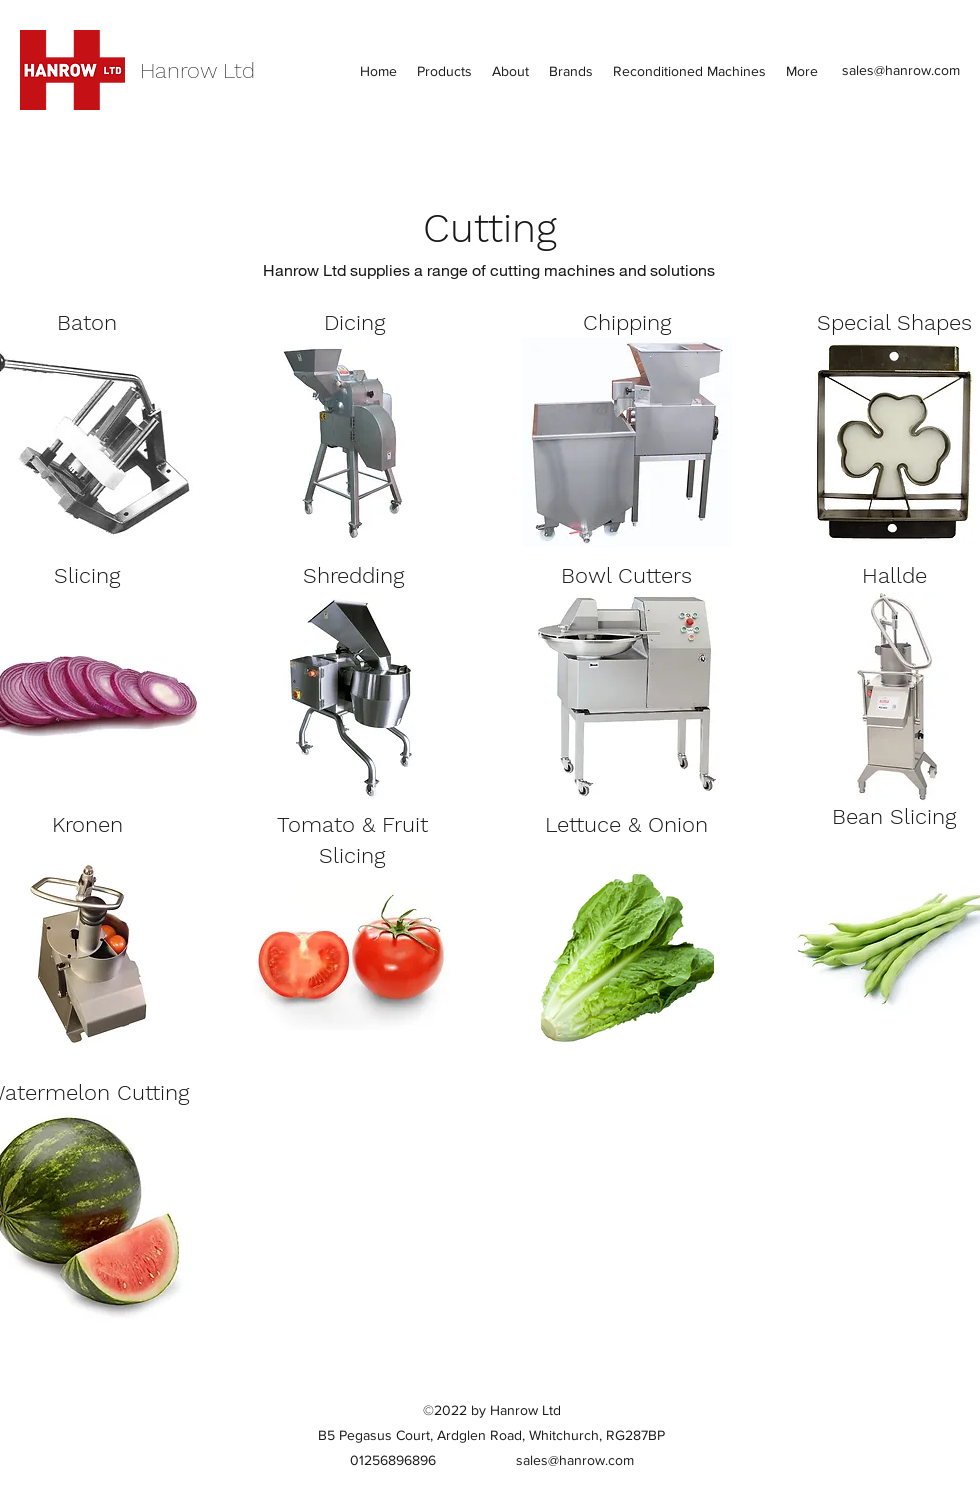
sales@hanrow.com (901, 70)
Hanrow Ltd (197, 70)
